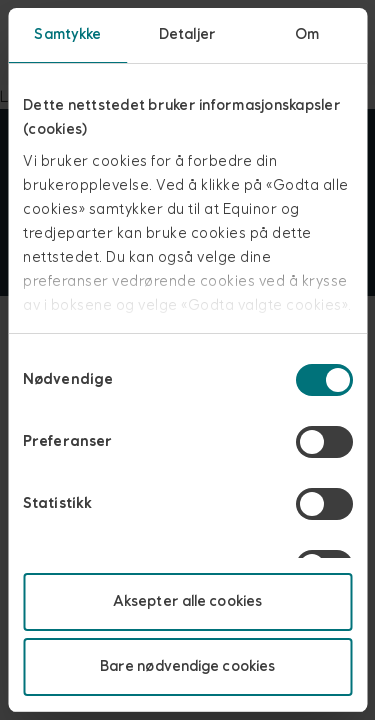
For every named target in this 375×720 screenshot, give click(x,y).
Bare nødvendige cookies (187, 666)
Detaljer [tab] (187, 34)
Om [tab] (307, 34)
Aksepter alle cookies (187, 601)
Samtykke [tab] (67, 34)
